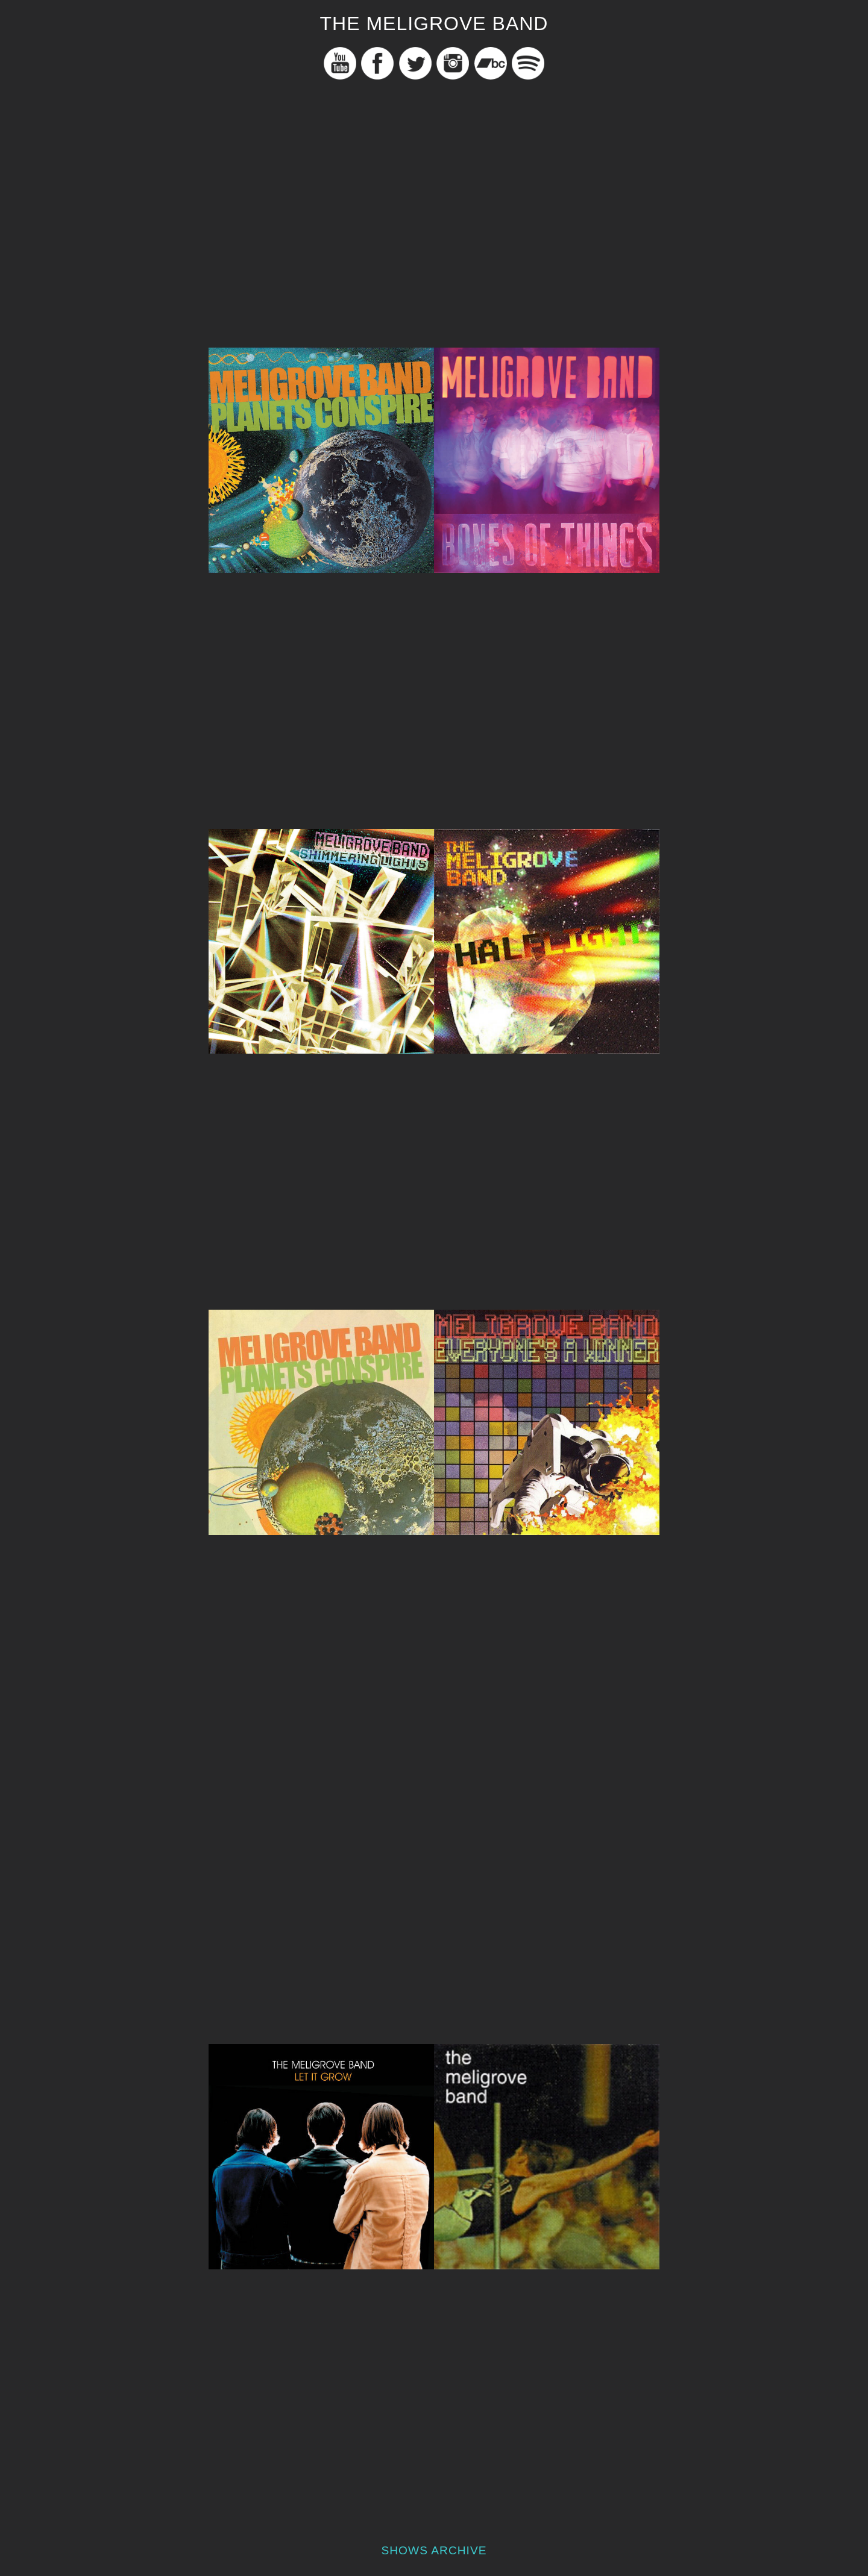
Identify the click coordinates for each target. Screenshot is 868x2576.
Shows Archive (433, 2550)
